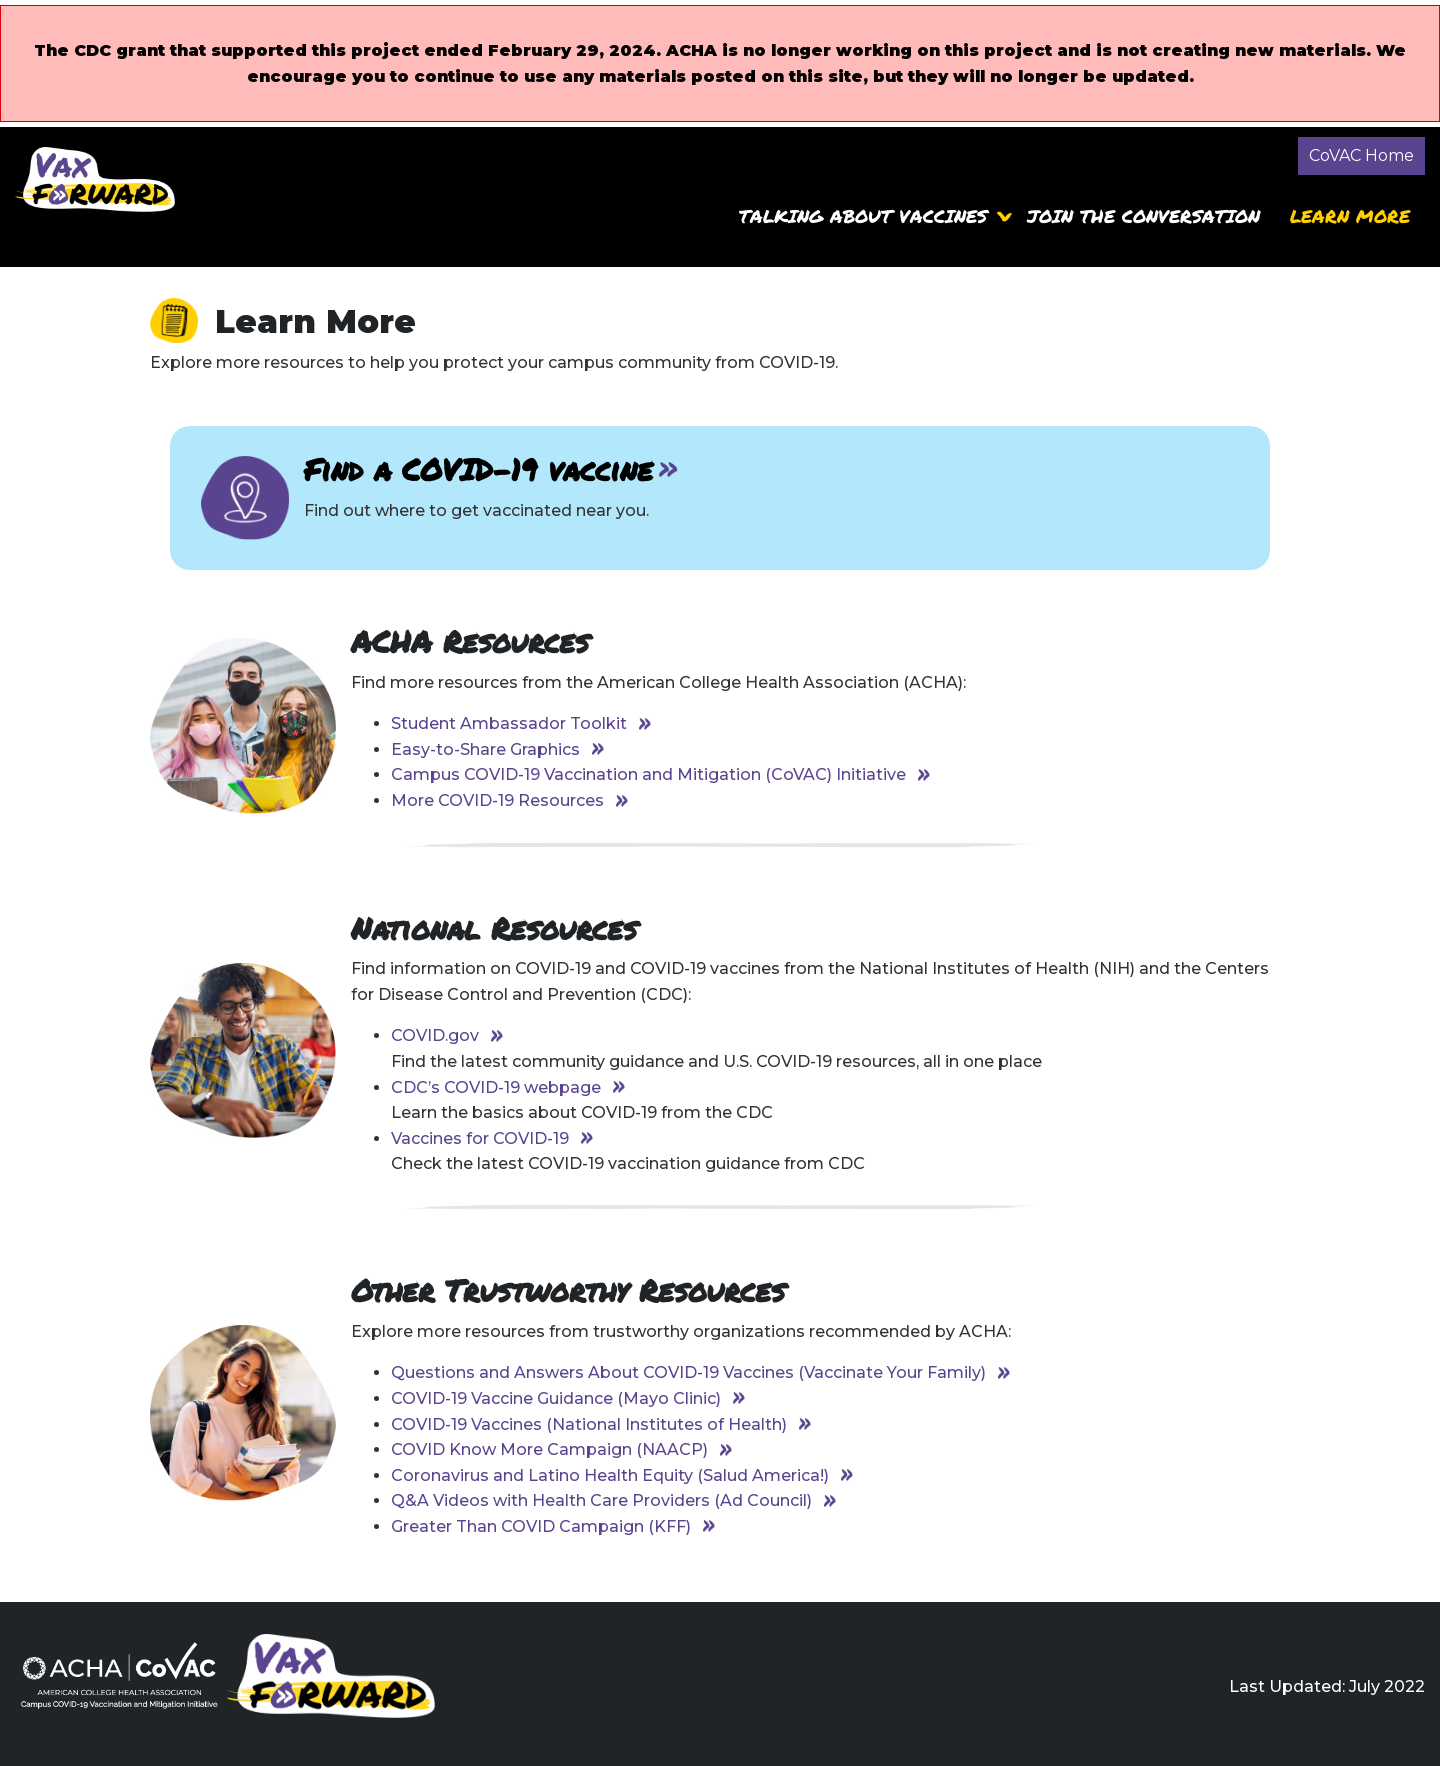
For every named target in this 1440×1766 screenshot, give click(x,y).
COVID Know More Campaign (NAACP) (549, 1449)
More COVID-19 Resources (497, 800)
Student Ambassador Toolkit (509, 723)
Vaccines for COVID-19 (480, 1138)
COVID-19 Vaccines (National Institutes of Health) (589, 1424)
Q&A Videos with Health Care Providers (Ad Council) (601, 1500)
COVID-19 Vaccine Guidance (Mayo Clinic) (556, 1398)
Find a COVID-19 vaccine (478, 469)
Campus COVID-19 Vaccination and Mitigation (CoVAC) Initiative (648, 774)
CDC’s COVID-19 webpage (496, 1087)
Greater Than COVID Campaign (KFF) (541, 1526)
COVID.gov (435, 1035)
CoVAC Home (1361, 155)
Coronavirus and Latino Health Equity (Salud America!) (610, 1475)
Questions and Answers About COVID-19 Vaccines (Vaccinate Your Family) (688, 1372)
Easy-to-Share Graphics (485, 749)
